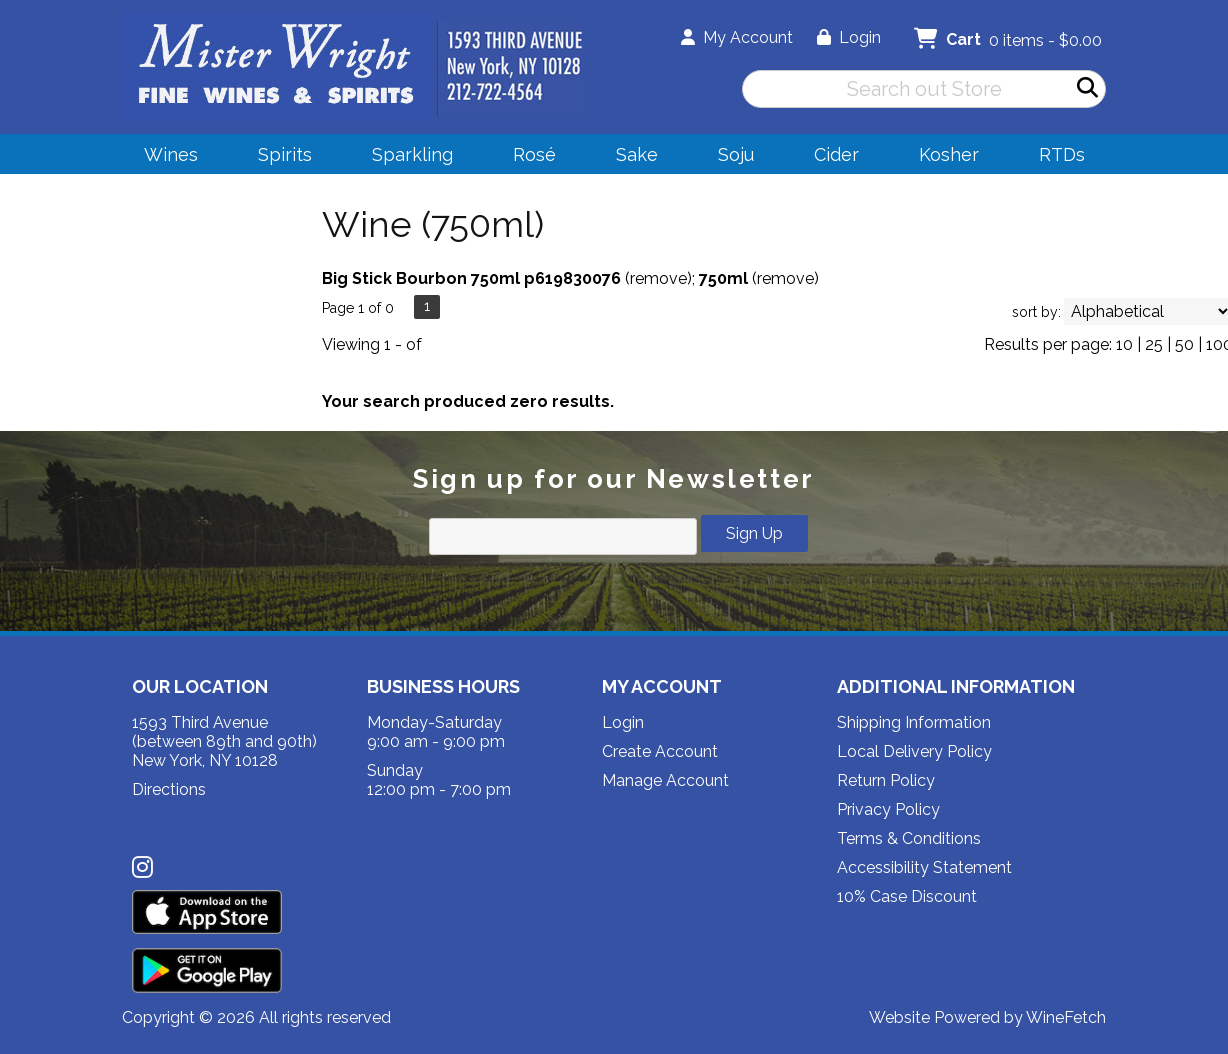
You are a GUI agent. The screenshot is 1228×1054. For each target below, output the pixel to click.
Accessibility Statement (924, 867)
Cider (830, 157)
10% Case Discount (907, 896)
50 (1184, 344)
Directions (169, 789)
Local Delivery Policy (914, 751)
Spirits (278, 157)
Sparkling (406, 157)
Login (849, 37)
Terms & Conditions (909, 838)
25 (1154, 344)
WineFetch (1066, 1017)
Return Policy (886, 780)
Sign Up (754, 533)
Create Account (660, 751)
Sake (637, 154)
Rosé (534, 154)
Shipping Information (914, 722)
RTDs (1062, 154)
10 (1124, 344)
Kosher (949, 154)
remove (658, 278)
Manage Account (665, 780)
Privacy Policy (888, 809)
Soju (729, 157)
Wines (164, 157)
